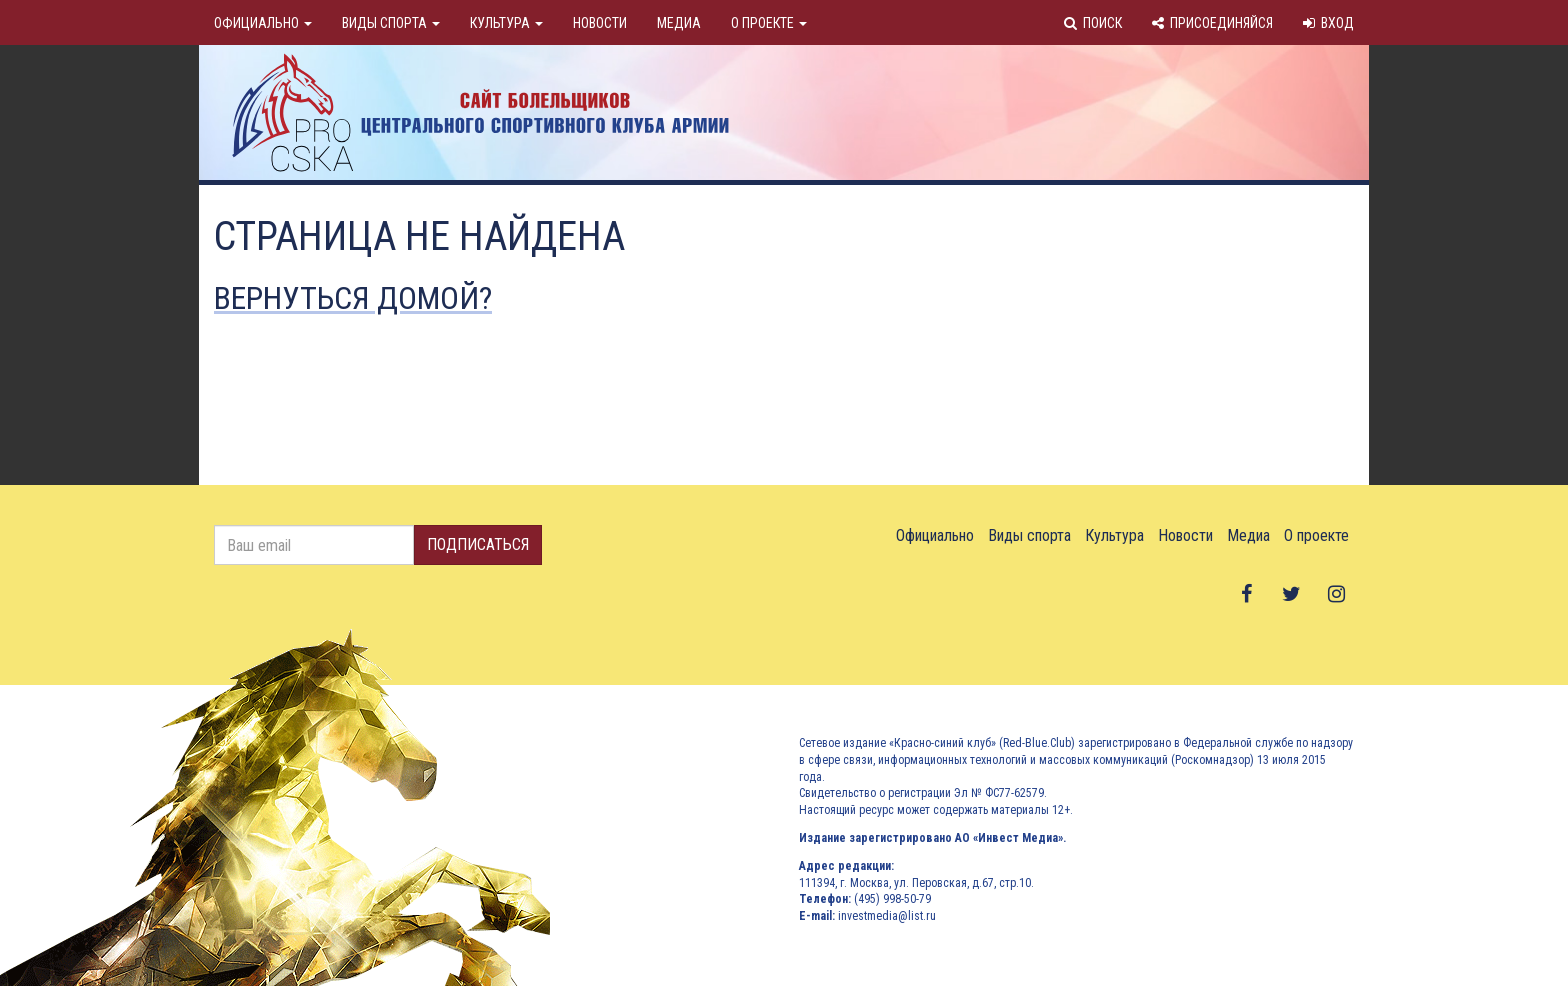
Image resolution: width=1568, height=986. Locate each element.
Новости (600, 23)
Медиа (679, 23)
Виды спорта (391, 23)
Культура (506, 23)
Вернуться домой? (353, 298)
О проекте (769, 23)
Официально (263, 23)
